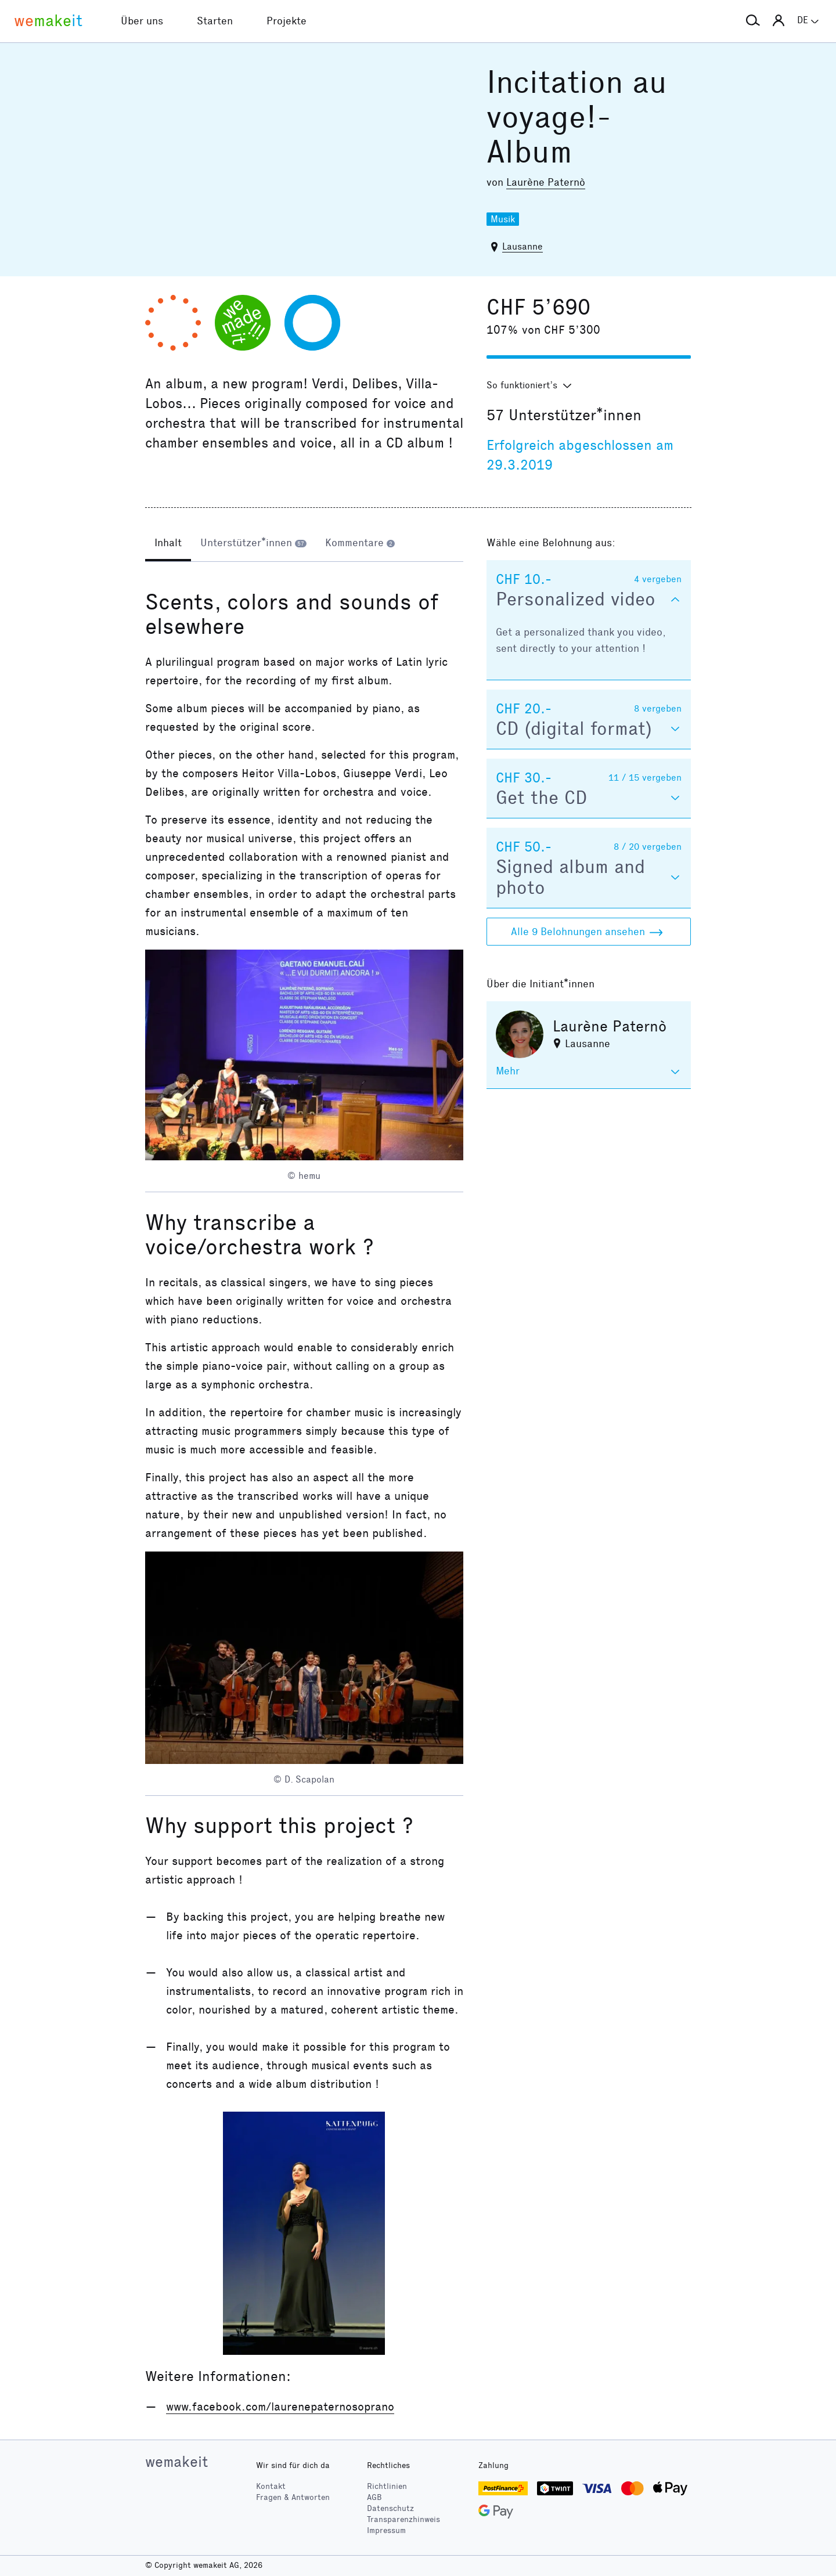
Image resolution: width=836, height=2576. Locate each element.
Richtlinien (387, 2486)
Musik (503, 219)
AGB (374, 2497)
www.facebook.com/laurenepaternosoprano (280, 2406)
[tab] (168, 543)
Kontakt (271, 2486)
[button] (753, 20)
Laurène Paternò (545, 182)
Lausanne (522, 246)
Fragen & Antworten (293, 2497)
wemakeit (176, 2461)
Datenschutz (390, 2508)
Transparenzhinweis (403, 2519)
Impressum (386, 2530)
